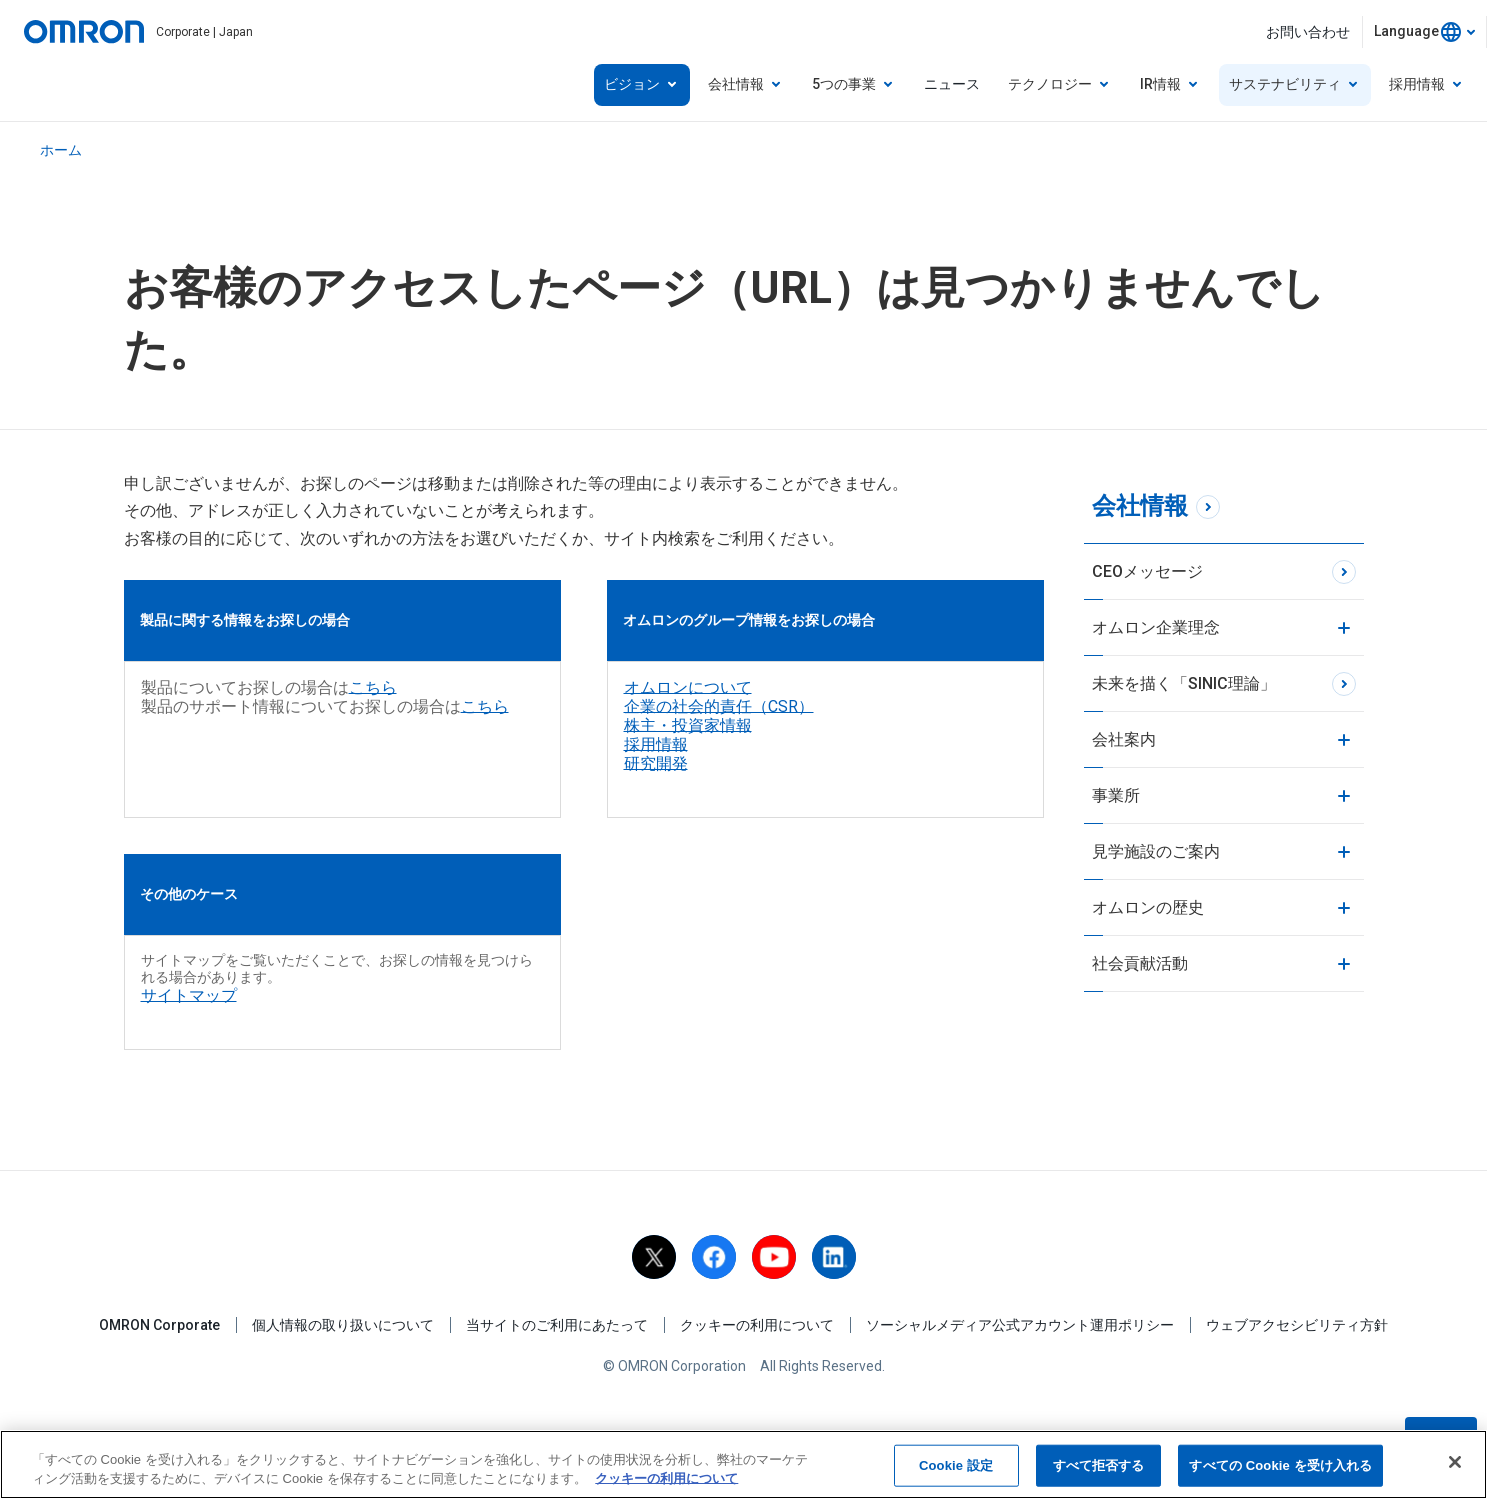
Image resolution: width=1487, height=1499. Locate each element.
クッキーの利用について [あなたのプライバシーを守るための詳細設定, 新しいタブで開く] (666, 1479)
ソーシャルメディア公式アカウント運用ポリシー (1020, 1325)
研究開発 (656, 763)
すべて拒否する (1099, 1466)
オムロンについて (688, 687)
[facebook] (714, 1257)
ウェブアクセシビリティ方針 (1297, 1325)
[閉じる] (1455, 1463)
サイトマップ (189, 995)
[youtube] (774, 1257)
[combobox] (1424, 32)
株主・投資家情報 (688, 725)
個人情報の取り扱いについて (343, 1325)
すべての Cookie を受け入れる (1280, 1466)
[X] (654, 1257)
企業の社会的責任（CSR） (719, 706)
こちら (373, 687)
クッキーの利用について (757, 1325)
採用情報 (656, 744)
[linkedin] (834, 1257)
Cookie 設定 (956, 1466)
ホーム (61, 150)
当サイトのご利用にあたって (557, 1325)
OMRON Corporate (159, 1325)
